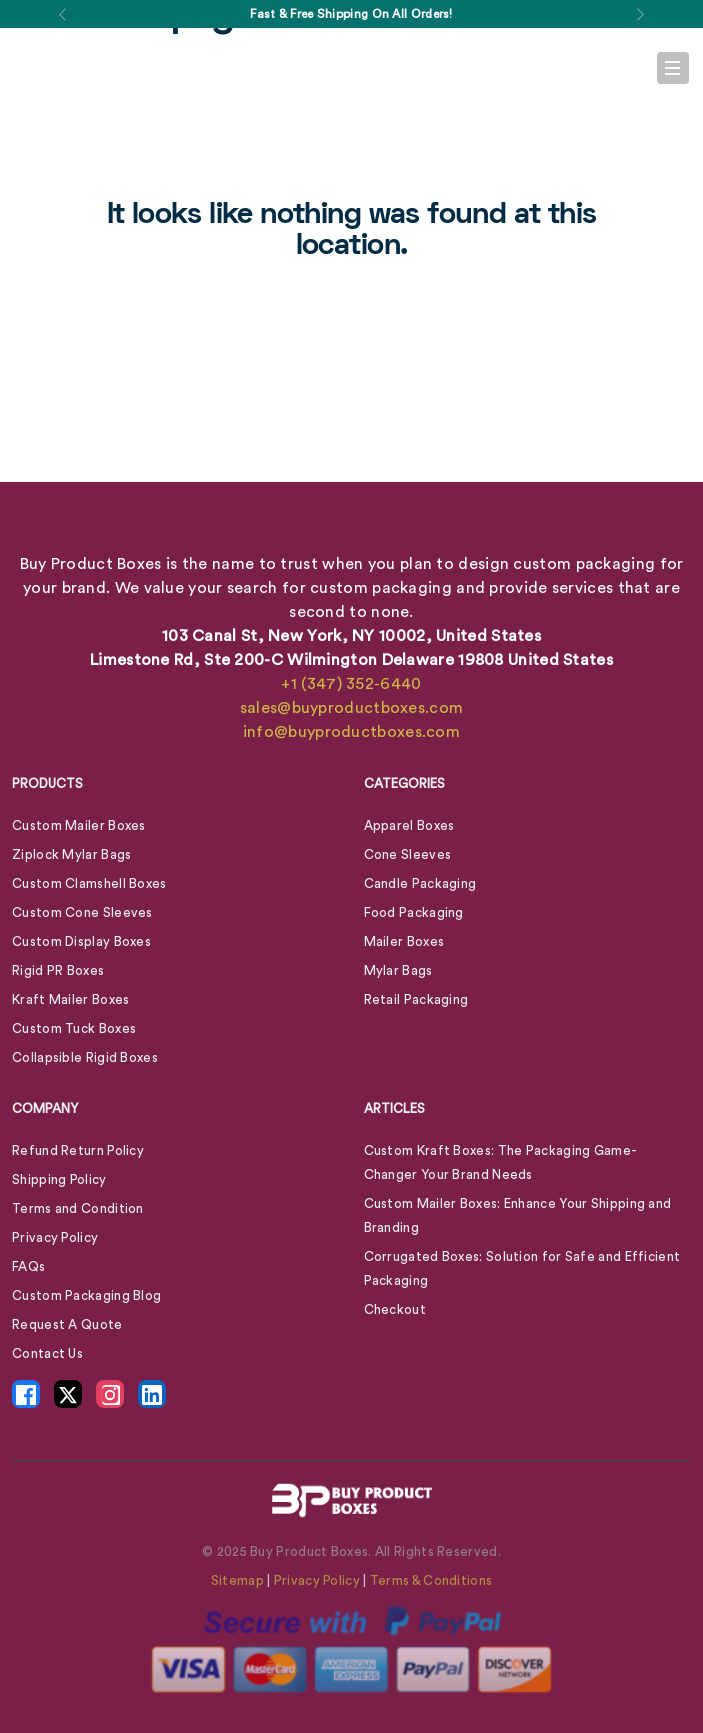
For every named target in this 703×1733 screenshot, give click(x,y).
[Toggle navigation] (673, 68)
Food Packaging (414, 912)
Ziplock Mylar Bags (71, 854)
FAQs (28, 1266)
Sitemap (237, 1580)
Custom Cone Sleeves (82, 912)
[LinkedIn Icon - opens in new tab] (152, 1394)
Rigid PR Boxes (58, 970)
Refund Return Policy (78, 1150)
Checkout (395, 1309)
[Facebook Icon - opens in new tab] (26, 1394)
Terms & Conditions (431, 1580)
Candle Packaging (420, 883)
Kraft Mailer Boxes (70, 999)
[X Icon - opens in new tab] (68, 1394)
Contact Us (47, 1353)
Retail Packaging (416, 999)
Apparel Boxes (409, 825)
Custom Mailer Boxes (79, 825)
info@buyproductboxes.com (351, 732)
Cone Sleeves (408, 854)
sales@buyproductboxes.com (352, 708)
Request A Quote (67, 1324)
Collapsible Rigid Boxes (85, 1057)
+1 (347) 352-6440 (351, 684)
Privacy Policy (55, 1237)
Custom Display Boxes (81, 941)
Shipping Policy (59, 1179)
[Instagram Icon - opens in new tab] (110, 1394)
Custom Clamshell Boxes (89, 883)
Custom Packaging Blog (86, 1295)
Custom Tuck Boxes (74, 1028)
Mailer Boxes (404, 941)
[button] (63, 14)
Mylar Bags (398, 970)
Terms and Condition (78, 1208)
